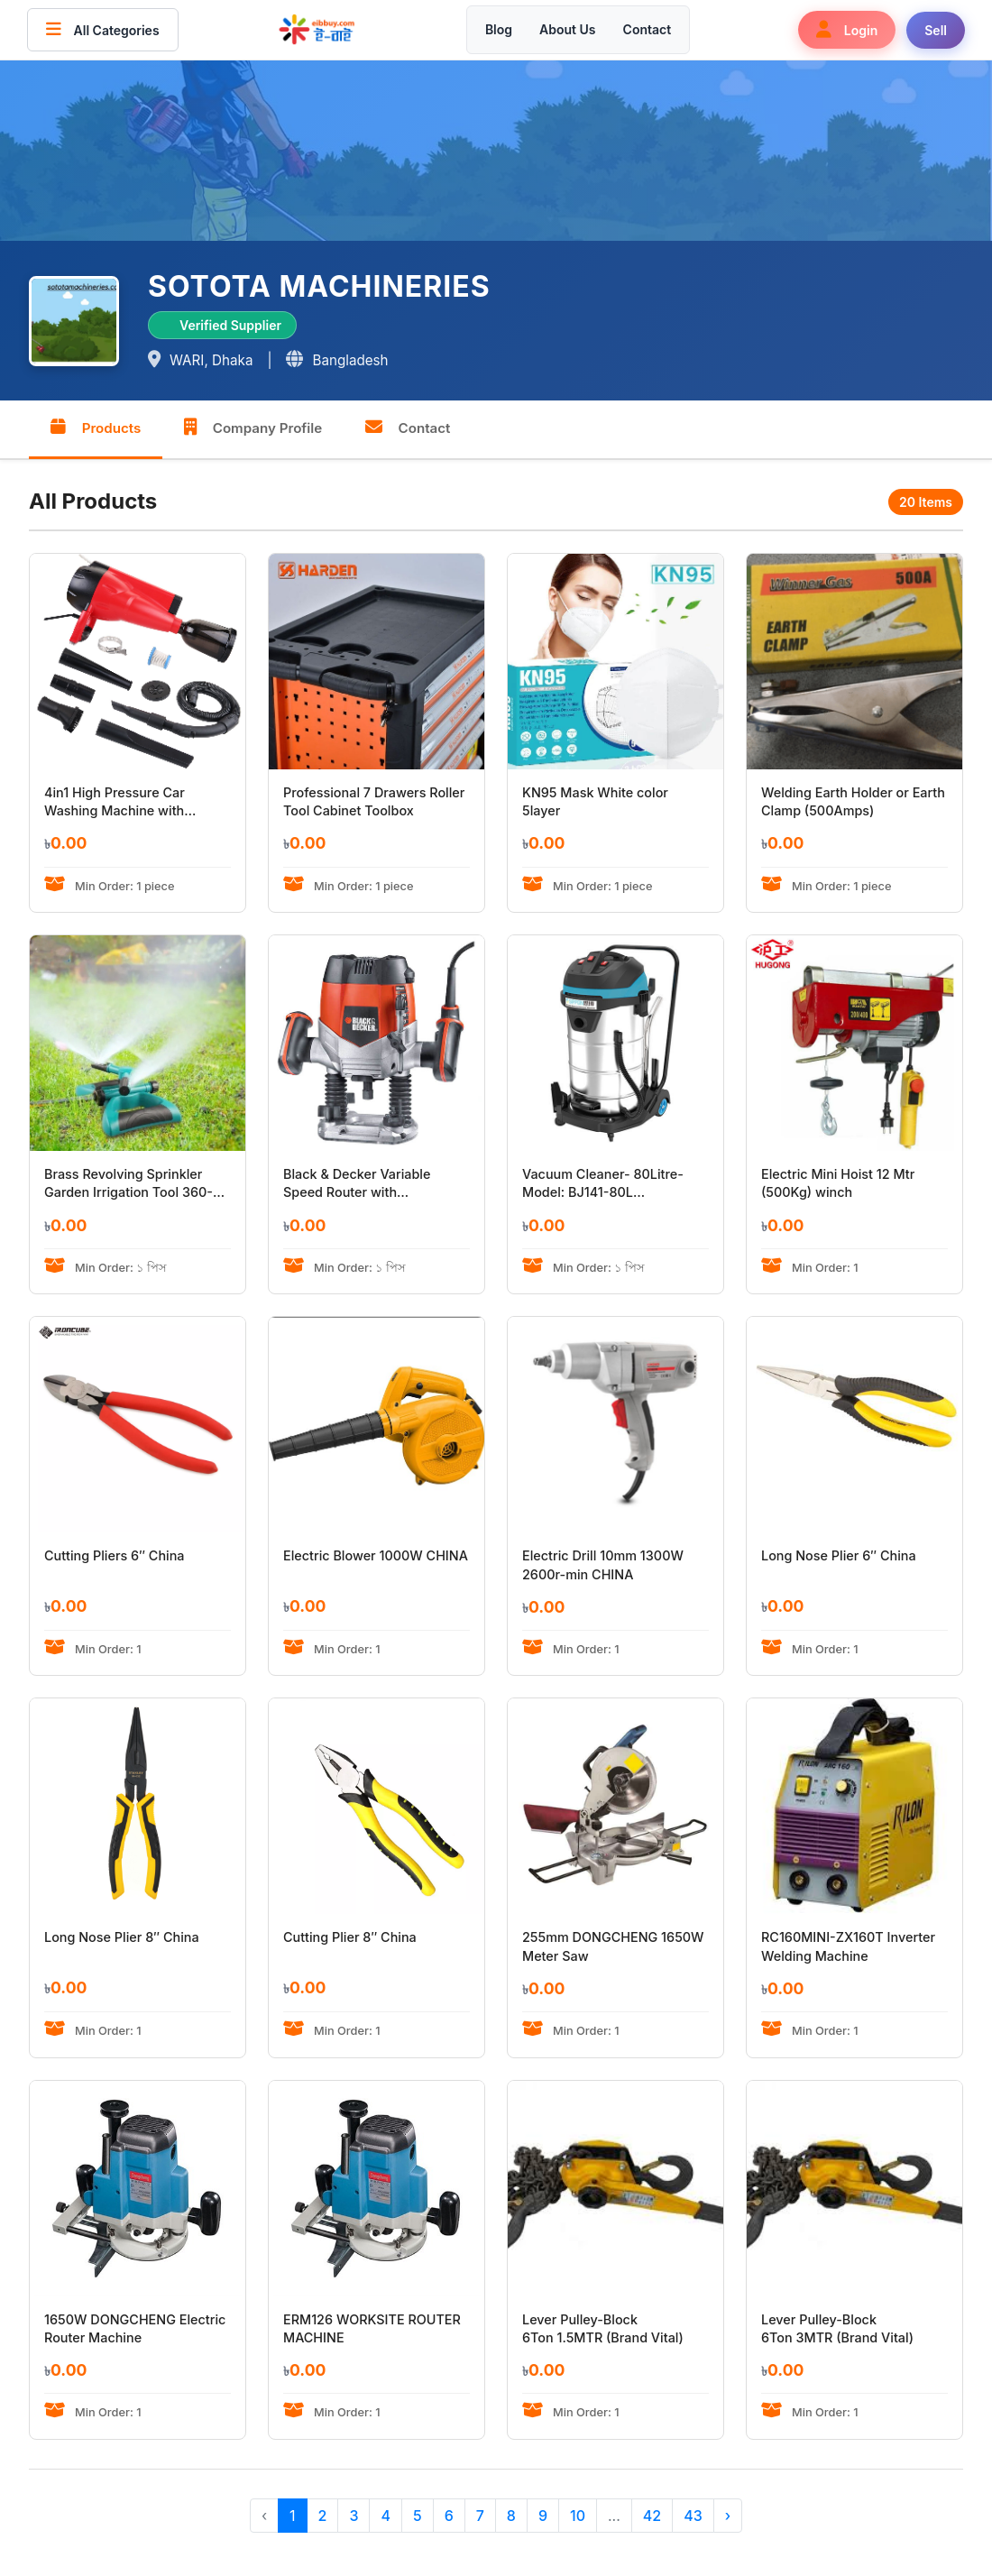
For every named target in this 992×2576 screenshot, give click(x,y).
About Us (567, 29)
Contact (647, 29)
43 (693, 2516)
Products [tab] (96, 427)
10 (577, 2516)
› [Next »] (727, 2516)
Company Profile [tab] (254, 427)
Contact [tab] (410, 427)
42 (652, 2516)
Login (846, 29)
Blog (498, 29)
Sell (935, 30)
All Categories (103, 29)
